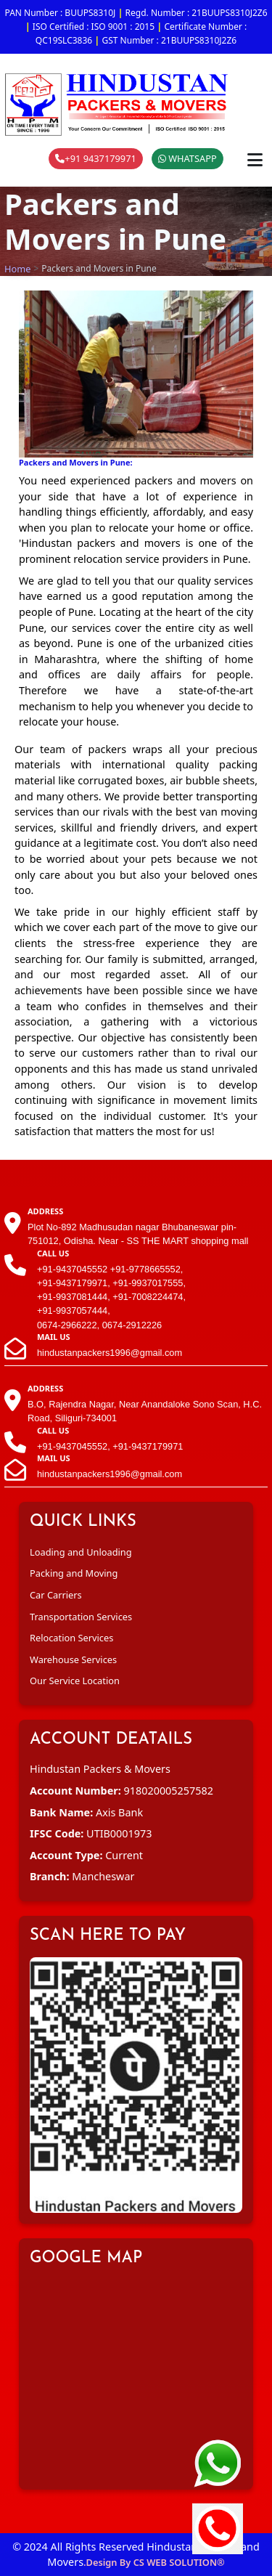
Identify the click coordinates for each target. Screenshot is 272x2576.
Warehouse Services (73, 1659)
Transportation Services (81, 1616)
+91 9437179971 (95, 158)
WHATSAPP (187, 158)
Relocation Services (71, 1637)
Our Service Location (75, 1680)
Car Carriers (56, 1594)
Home (17, 268)
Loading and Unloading (81, 1552)
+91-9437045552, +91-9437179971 (110, 1446)
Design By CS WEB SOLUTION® (155, 2562)
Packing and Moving (74, 1573)
